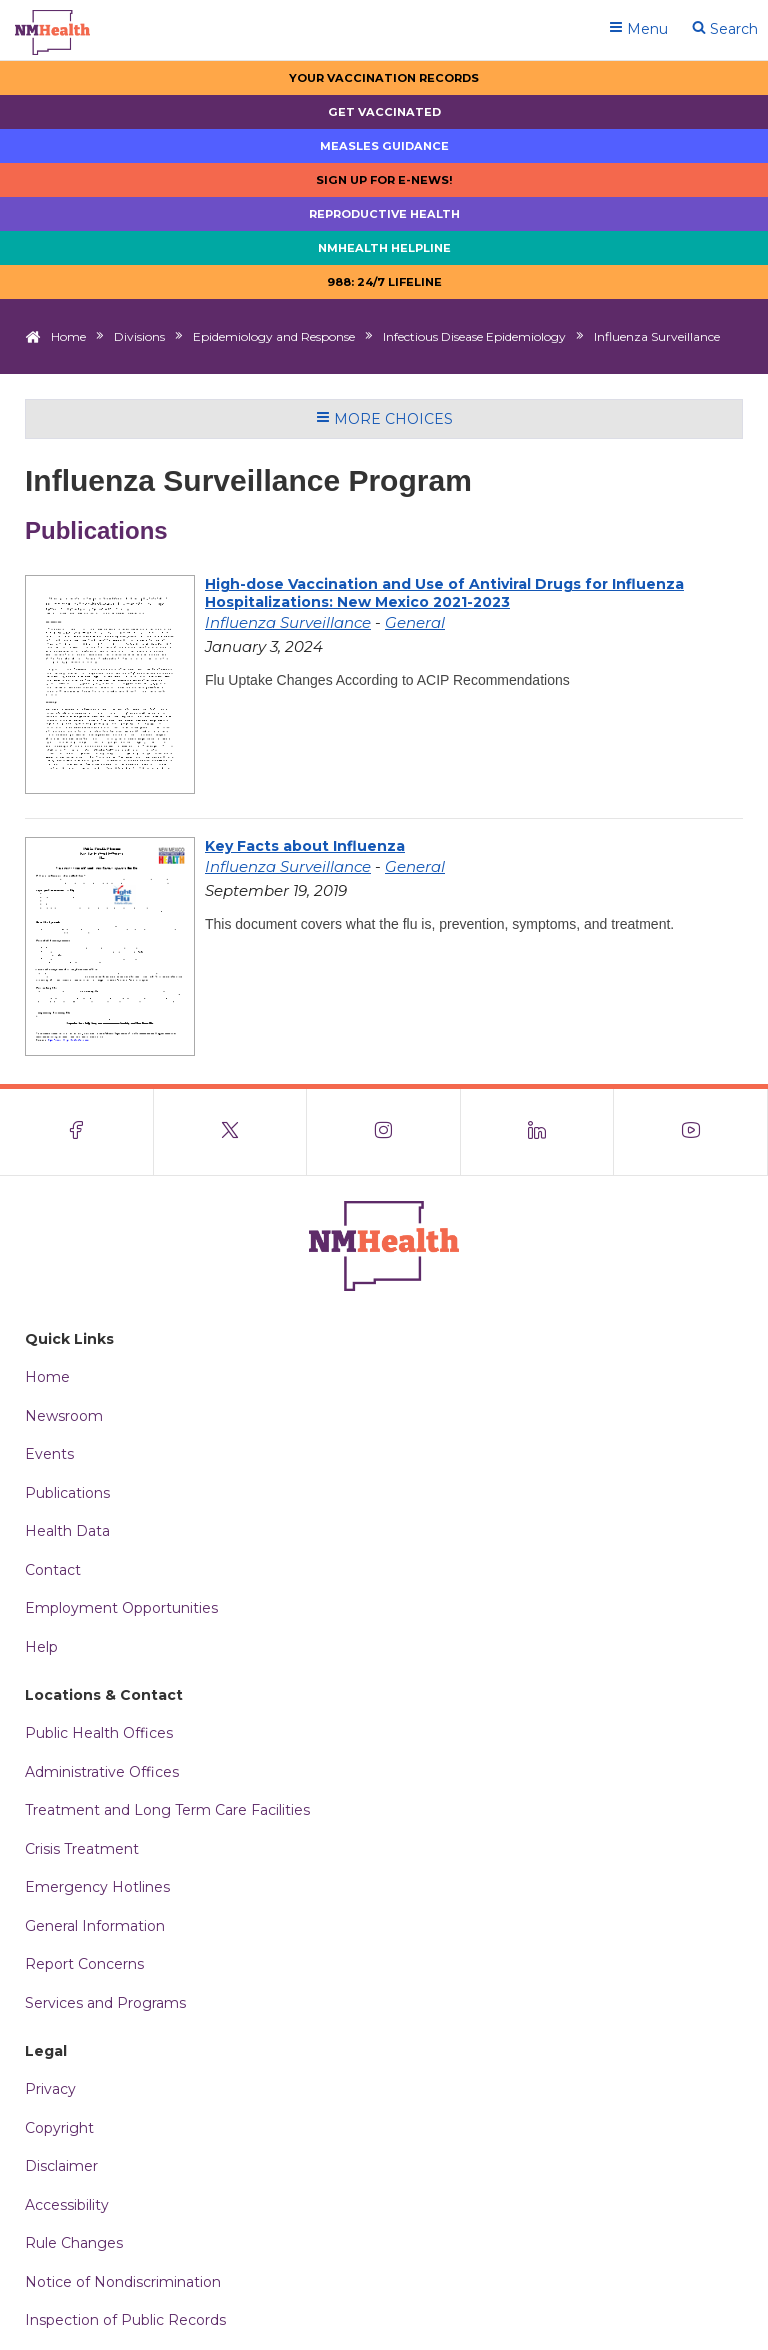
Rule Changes (74, 2243)
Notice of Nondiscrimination (123, 2282)
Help (41, 1647)
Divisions (139, 336)
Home (68, 336)
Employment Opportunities (121, 1608)
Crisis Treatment (82, 1849)
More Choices (384, 419)
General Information (95, 1926)
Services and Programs (105, 2003)
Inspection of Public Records (125, 2320)
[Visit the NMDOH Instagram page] (384, 1132)
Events (49, 1454)
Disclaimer (61, 2166)
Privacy (50, 2089)
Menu (638, 29)
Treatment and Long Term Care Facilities (167, 1810)
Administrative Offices (102, 1772)
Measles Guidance (384, 146)
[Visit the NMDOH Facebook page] (77, 1132)
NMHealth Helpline (384, 248)
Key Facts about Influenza (305, 846)
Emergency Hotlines (97, 1887)
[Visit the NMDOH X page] (231, 1132)
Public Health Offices (99, 1733)
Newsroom (64, 1416)
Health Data (67, 1531)
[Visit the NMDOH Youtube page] (691, 1132)
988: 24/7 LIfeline (384, 282)
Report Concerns (84, 1964)
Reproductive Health (384, 214)
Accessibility (67, 2205)
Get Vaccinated (384, 112)
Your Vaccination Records (384, 78)
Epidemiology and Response (274, 336)
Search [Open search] (725, 29)
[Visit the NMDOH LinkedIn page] (538, 1132)
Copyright (59, 2128)
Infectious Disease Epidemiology (474, 336)
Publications (67, 1493)
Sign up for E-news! (384, 180)
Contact (53, 1570)
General (415, 622)
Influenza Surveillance (288, 622)
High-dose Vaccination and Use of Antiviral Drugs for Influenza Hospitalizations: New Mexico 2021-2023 (444, 593)
